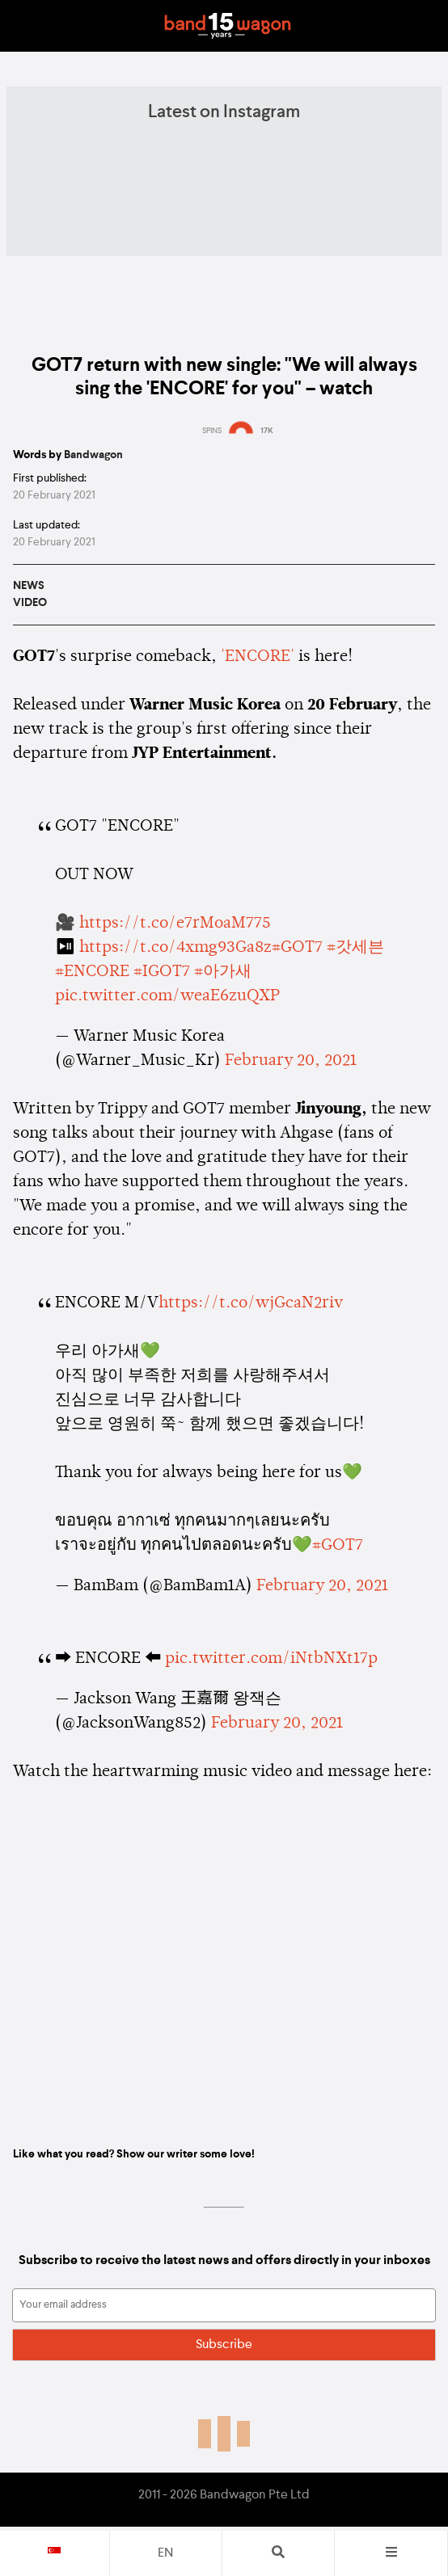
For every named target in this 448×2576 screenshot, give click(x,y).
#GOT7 (297, 948)
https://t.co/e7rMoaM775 (175, 923)
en (165, 2553)
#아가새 (222, 972)
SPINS (212, 431)
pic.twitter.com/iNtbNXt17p (271, 1659)
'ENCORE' (257, 657)
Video (30, 602)
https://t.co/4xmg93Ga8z (175, 948)
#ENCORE (92, 972)
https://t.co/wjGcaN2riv (250, 1303)
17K (266, 431)
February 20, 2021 (291, 1061)
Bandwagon (227, 26)
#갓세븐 (355, 948)
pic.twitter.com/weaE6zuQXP (167, 996)
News (28, 585)
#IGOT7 (161, 972)
